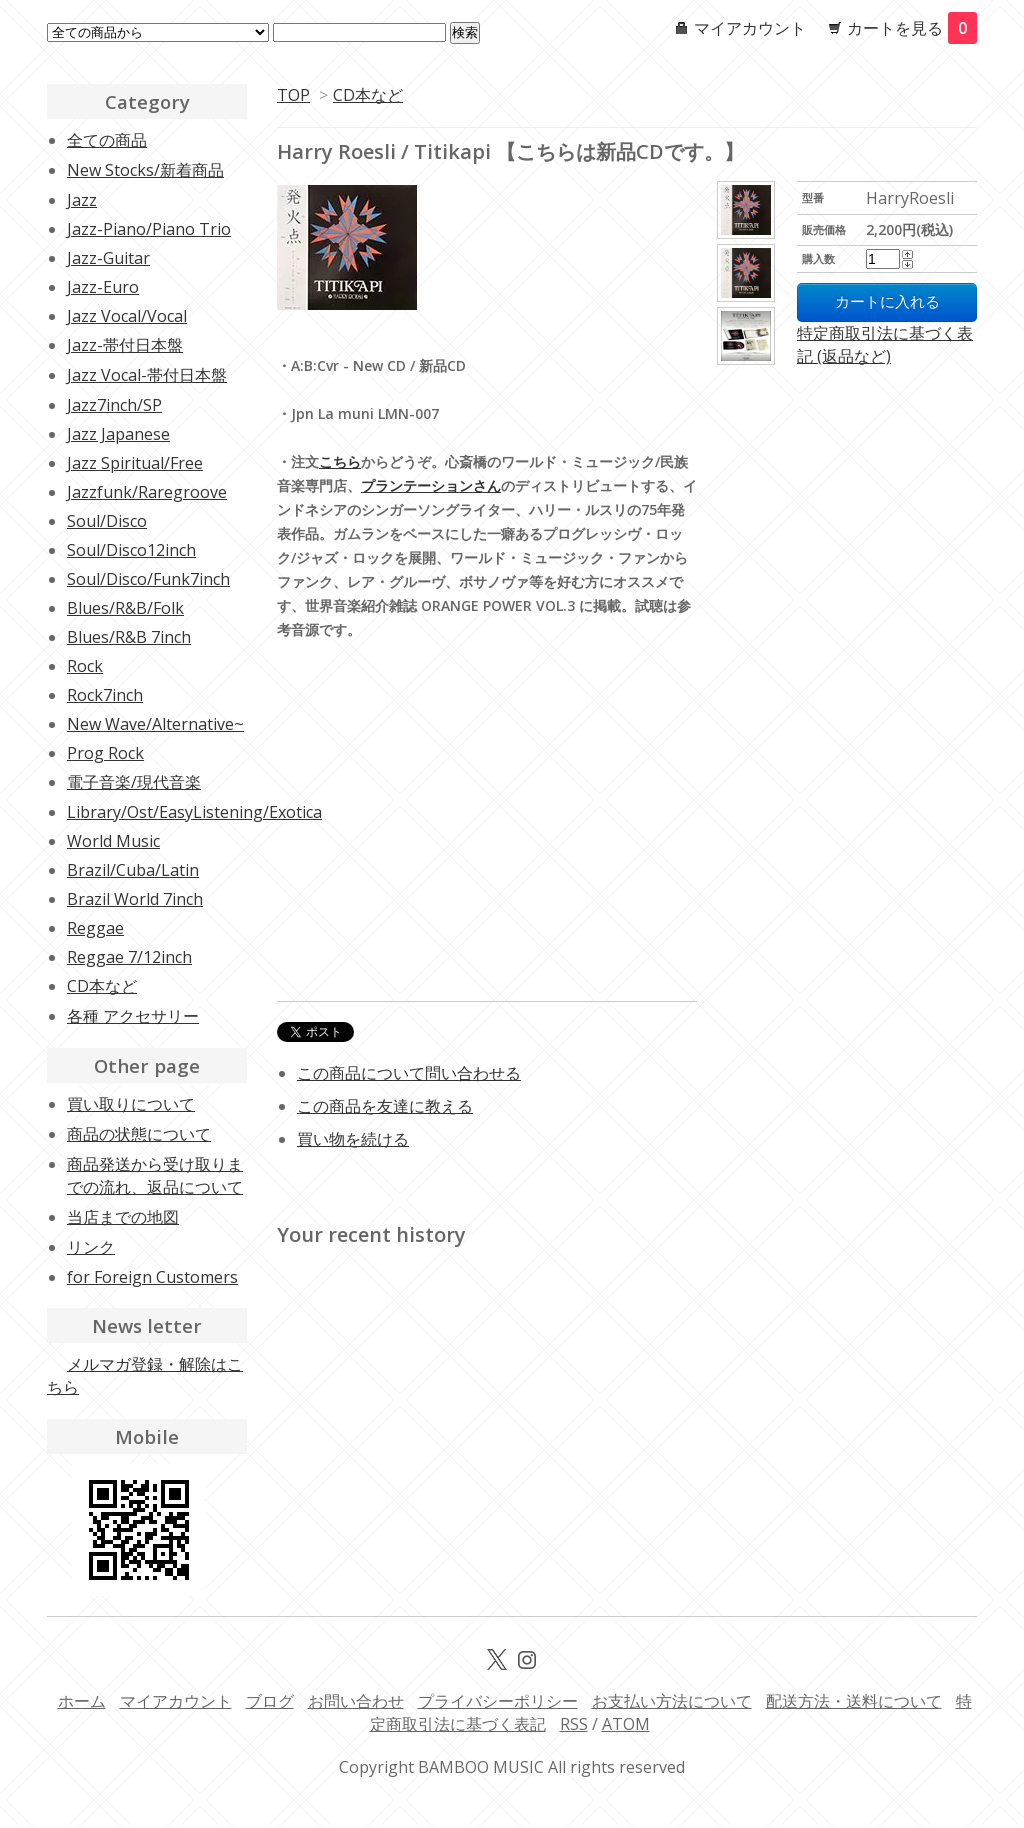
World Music (113, 841)
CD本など (368, 95)
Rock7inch (105, 695)
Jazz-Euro (103, 287)
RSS (574, 1724)
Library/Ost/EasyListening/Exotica (194, 812)
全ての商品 (107, 140)
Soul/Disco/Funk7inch (148, 579)
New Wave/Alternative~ (155, 724)
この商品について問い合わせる (409, 1073)
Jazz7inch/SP (114, 405)
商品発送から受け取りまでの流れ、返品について (155, 1175)
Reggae (95, 928)
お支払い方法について (672, 1701)
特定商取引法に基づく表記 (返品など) (885, 344)
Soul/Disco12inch (131, 550)
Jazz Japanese (118, 434)
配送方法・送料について (854, 1701)
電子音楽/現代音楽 (134, 782)
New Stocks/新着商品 (145, 170)
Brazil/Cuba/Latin (133, 870)
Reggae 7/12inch (129, 957)
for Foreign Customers (152, 1277)
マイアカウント (750, 28)
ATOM (626, 1724)
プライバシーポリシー (498, 1701)
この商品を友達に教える (385, 1106)
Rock (85, 666)
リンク (91, 1247)
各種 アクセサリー (133, 1016)
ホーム (82, 1701)
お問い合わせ (356, 1701)
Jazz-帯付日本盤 (125, 345)
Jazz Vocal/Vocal (127, 316)
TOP (293, 95)
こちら (340, 461)
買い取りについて (131, 1104)
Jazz (82, 200)
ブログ (270, 1701)
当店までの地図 (123, 1217)
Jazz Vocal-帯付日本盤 (147, 375)
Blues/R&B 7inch (129, 637)
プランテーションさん (431, 485)
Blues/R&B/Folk (125, 608)
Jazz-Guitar (108, 258)
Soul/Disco (107, 521)
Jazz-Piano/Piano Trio (149, 229)
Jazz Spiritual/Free (135, 463)
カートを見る (912, 28)
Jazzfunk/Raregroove (147, 492)
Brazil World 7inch (135, 899)
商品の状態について (139, 1134)
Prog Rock (105, 753)
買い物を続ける (353, 1139)
